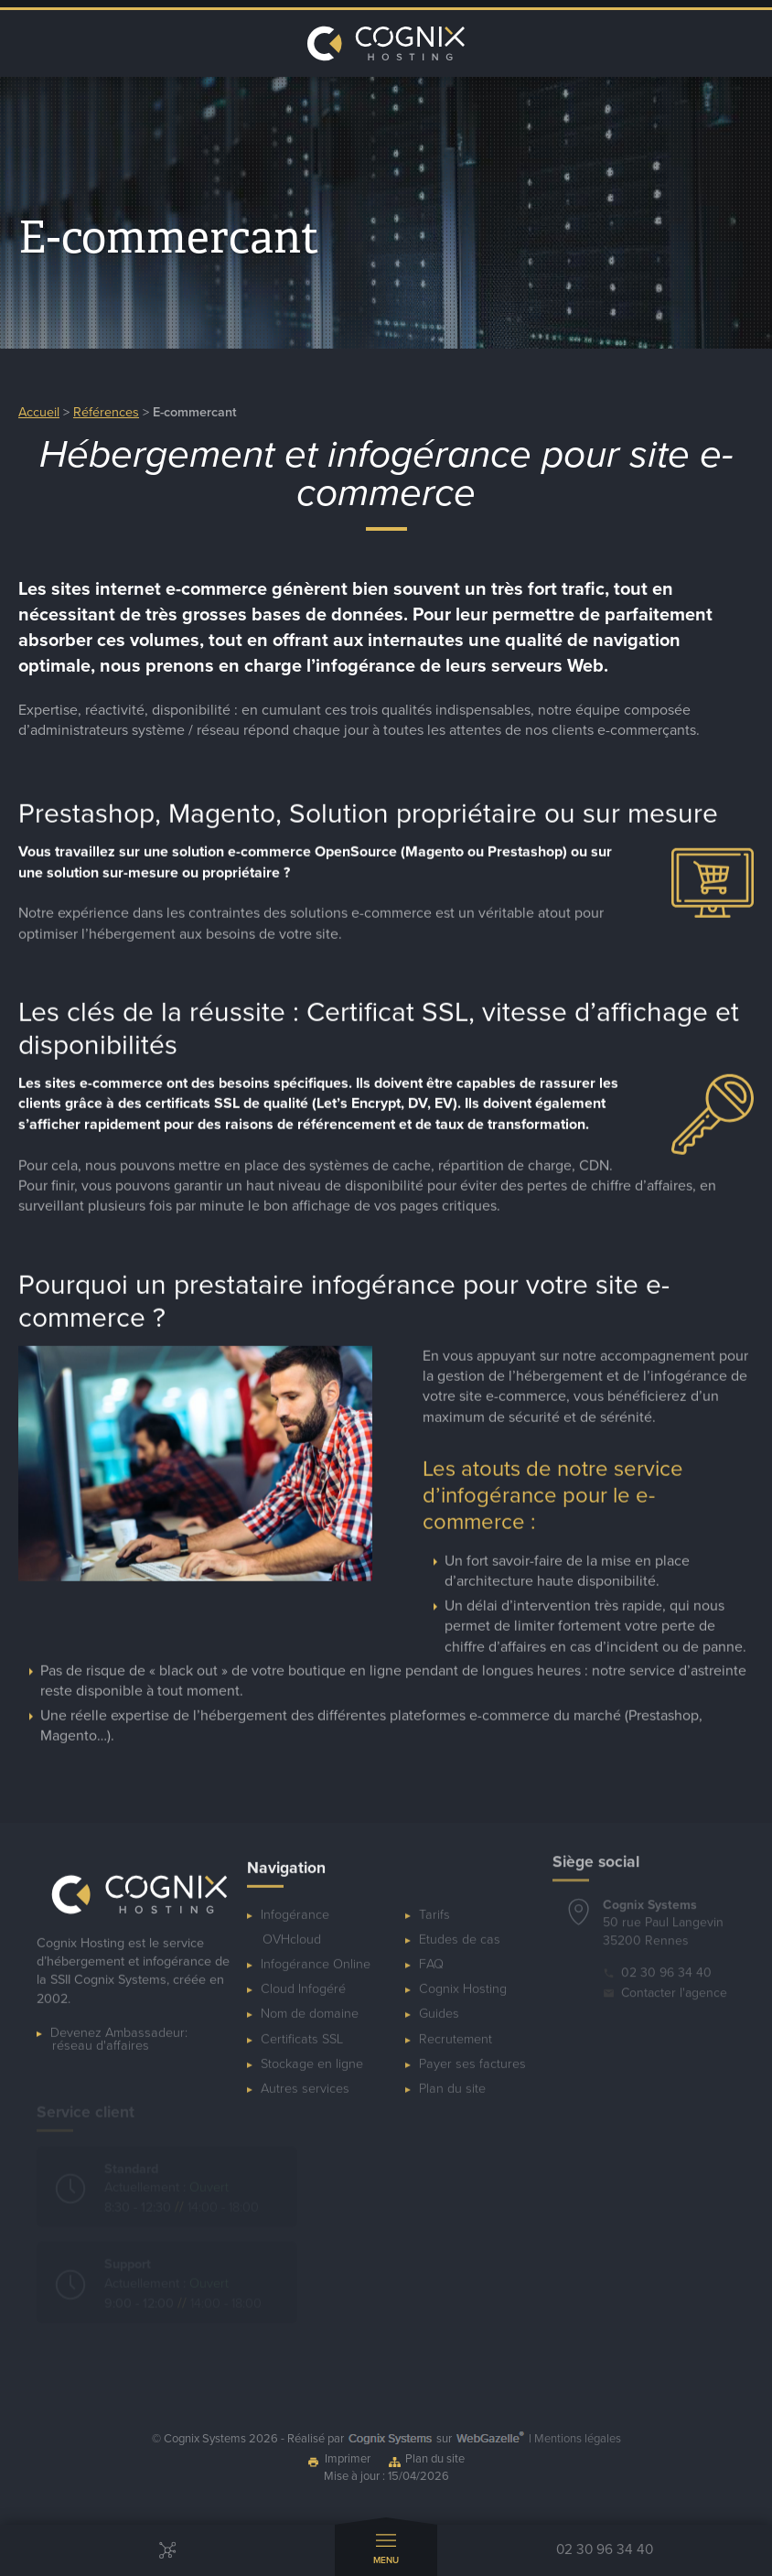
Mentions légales (577, 2438)
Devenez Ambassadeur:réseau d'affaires (119, 2025)
